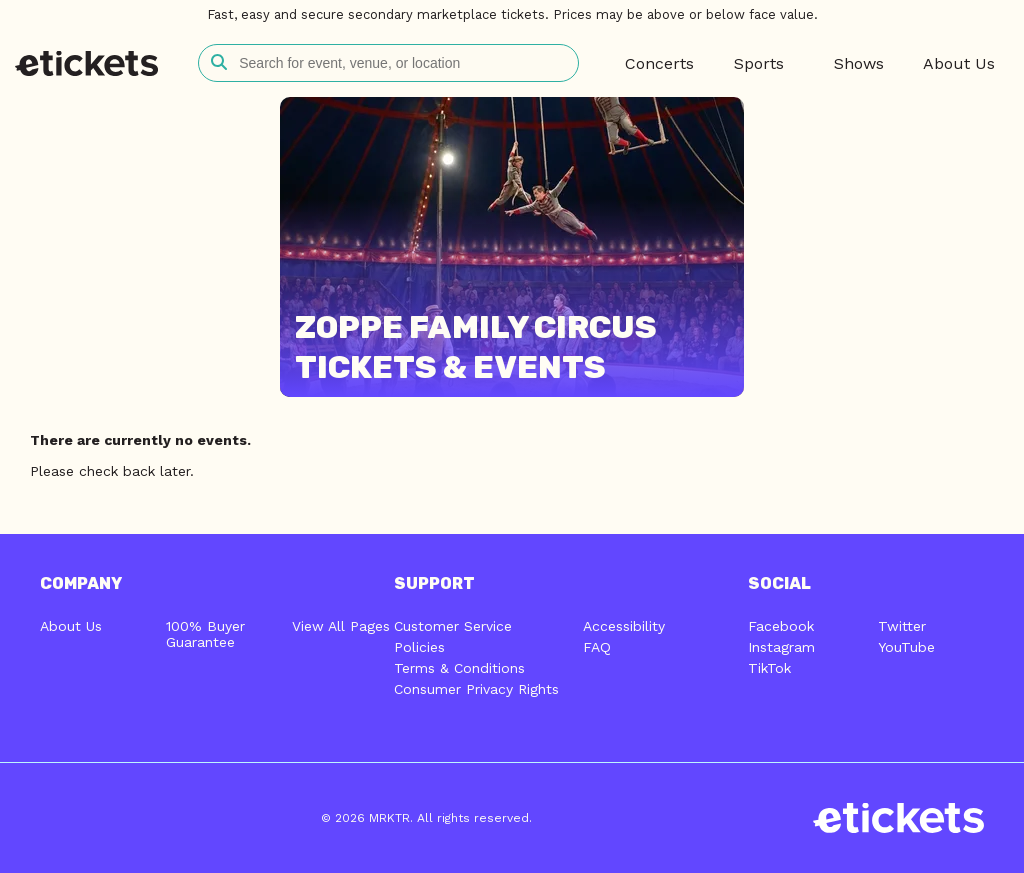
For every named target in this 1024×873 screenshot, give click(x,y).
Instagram (781, 647)
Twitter (902, 626)
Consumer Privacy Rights (476, 689)
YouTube (906, 647)
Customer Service (453, 626)
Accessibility (624, 626)
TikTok (769, 668)
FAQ (597, 647)
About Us (71, 626)
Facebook (781, 626)
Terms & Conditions (459, 668)
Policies (419, 647)
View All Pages (341, 626)
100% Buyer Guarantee (205, 634)
